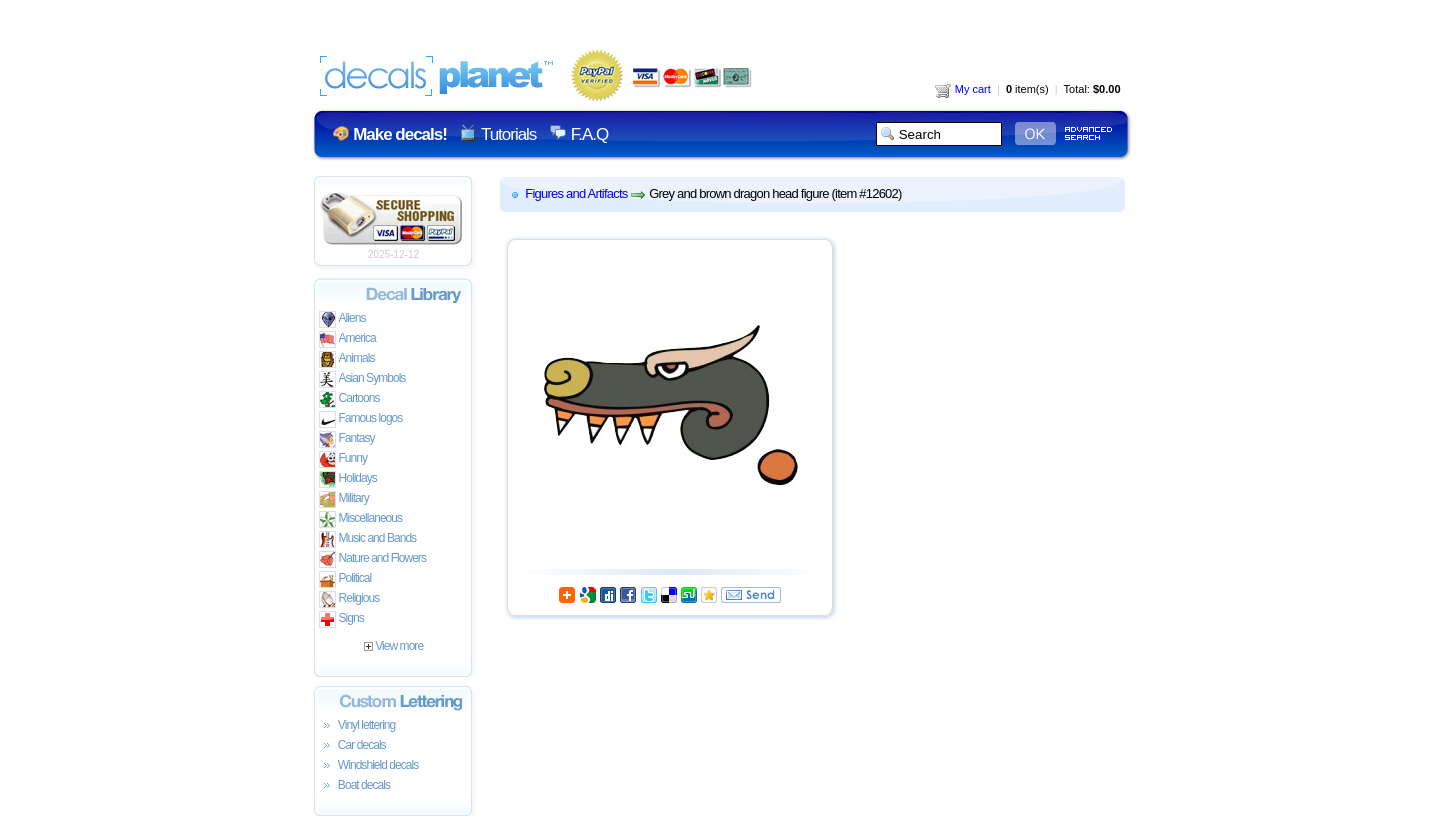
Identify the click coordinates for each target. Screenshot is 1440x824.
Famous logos (361, 419)
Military (344, 499)
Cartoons (349, 399)
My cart (963, 89)
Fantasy (347, 439)
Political (345, 579)
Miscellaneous (361, 519)
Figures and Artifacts (576, 193)
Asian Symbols (362, 379)
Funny (343, 459)
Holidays (348, 479)
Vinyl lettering (357, 726)
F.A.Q (589, 134)
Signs (341, 619)
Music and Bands (368, 539)
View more (393, 646)
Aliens (342, 319)
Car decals (352, 746)
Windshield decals (369, 766)
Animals (347, 359)
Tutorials (508, 134)
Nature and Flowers (372, 559)
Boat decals (355, 786)
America (347, 339)
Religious (349, 599)
